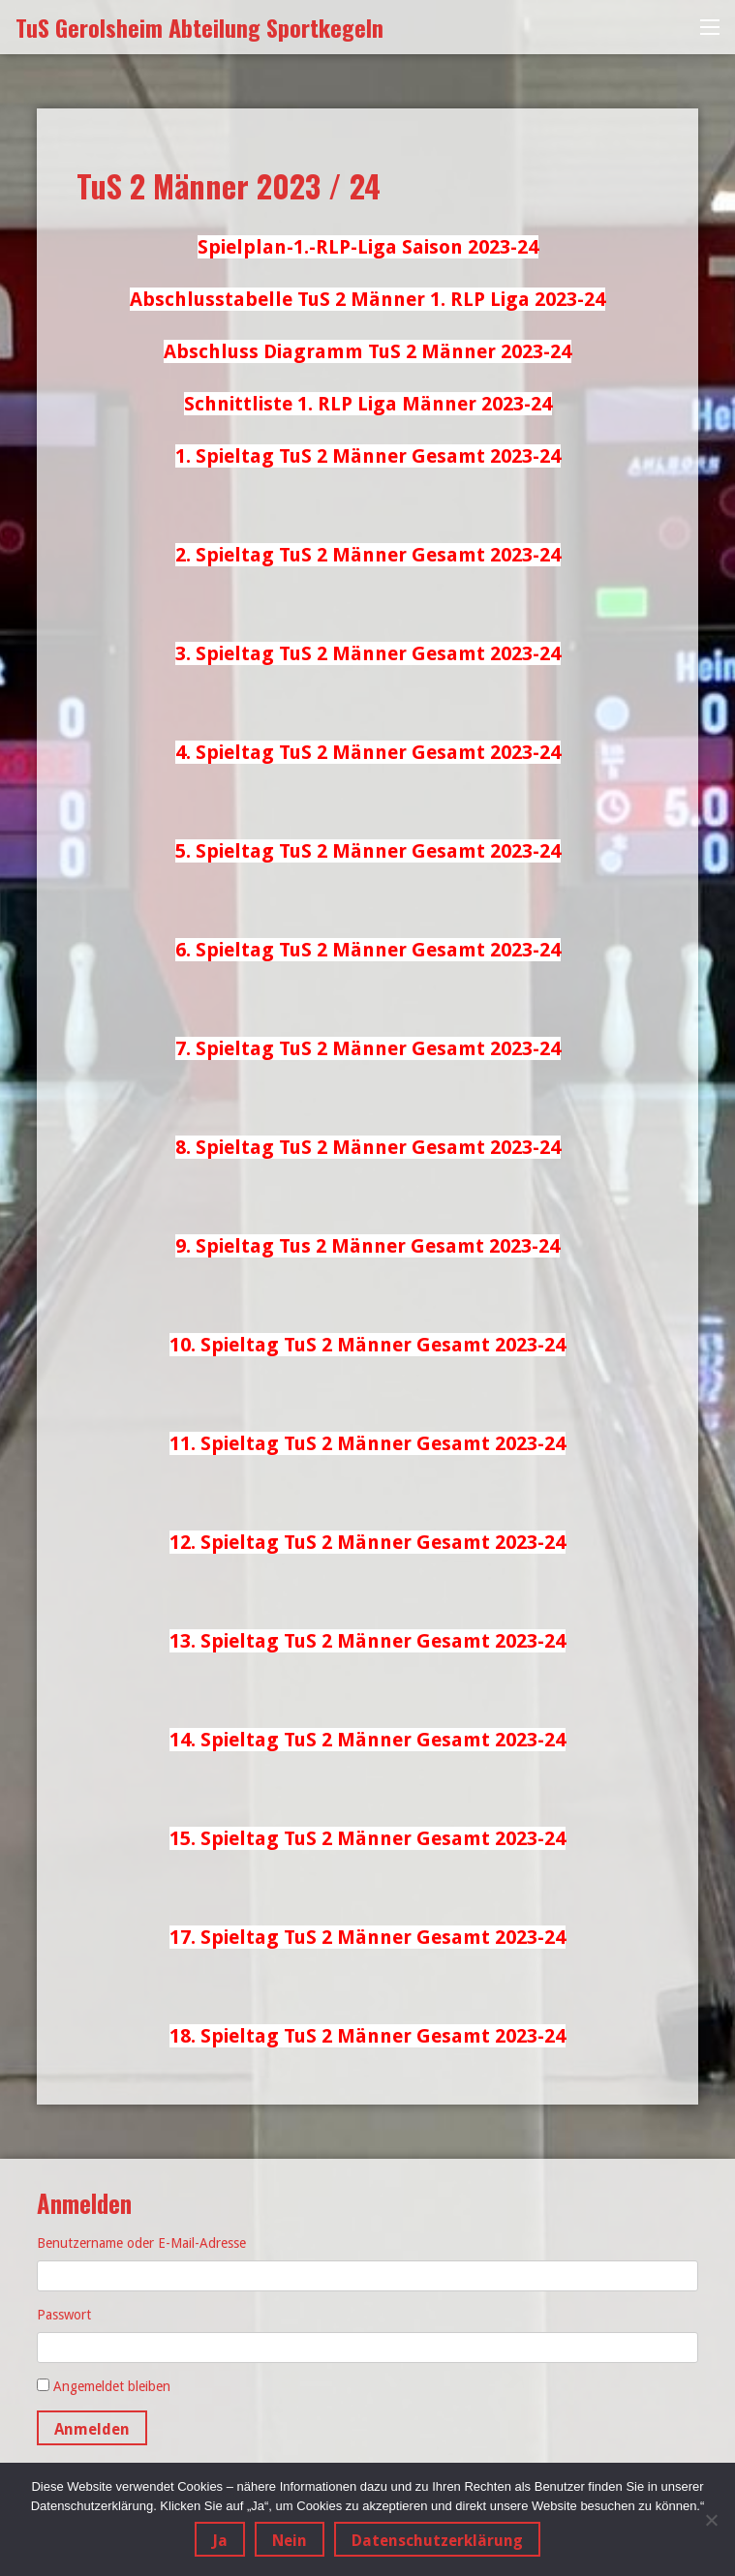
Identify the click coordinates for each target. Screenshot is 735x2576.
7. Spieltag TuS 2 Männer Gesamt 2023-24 (368, 1048)
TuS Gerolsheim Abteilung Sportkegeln (199, 27)
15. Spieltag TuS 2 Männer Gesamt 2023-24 (367, 1838)
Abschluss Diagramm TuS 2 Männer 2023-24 (367, 351)
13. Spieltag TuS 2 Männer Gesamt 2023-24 (367, 1640)
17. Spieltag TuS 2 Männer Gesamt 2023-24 (367, 1937)
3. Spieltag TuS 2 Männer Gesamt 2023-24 (368, 653)
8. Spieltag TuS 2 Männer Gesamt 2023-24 (368, 1147)
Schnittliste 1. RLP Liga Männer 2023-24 (368, 403)
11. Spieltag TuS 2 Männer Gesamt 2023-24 (367, 1443)
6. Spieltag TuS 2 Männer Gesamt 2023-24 (368, 949)
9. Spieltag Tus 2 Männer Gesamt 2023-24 (367, 1246)
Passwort (64, 2314)
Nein (289, 2540)
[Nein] (710, 2520)
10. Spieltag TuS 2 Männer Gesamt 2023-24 (367, 1344)
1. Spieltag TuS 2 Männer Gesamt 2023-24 (368, 456)
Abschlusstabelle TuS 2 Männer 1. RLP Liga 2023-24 (367, 299)
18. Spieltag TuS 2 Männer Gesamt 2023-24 (367, 2035)
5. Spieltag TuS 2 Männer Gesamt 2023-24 (368, 851)
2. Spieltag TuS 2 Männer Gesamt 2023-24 (368, 554)
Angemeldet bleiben (111, 2386)
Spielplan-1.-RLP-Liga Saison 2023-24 (368, 246)
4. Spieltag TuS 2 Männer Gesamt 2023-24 (368, 752)
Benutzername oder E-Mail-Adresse (141, 2243)
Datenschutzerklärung (437, 2540)
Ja (220, 2540)
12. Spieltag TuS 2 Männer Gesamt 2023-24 (367, 1542)
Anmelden (92, 2429)
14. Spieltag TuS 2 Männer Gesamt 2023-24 (367, 1739)
